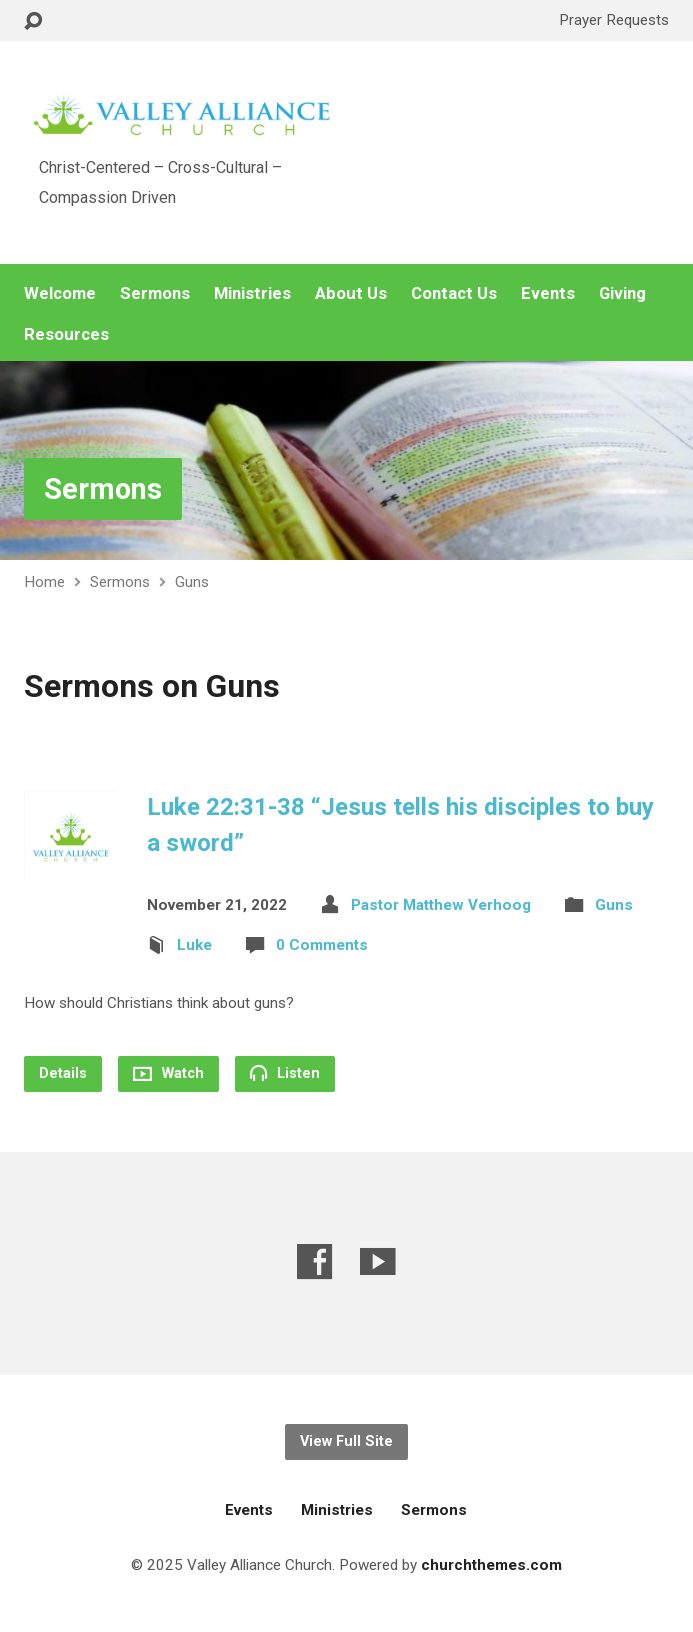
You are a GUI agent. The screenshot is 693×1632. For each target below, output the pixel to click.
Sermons (155, 293)
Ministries (252, 293)
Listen (285, 1073)
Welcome (60, 293)
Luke (194, 945)
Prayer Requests (614, 20)
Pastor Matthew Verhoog (441, 905)
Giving (622, 293)
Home (44, 582)
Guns (192, 582)
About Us (351, 293)
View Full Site (346, 1441)
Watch (168, 1073)
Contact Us (454, 293)
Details (63, 1073)
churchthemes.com (491, 1565)
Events (548, 293)
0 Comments (322, 945)
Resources (66, 334)
